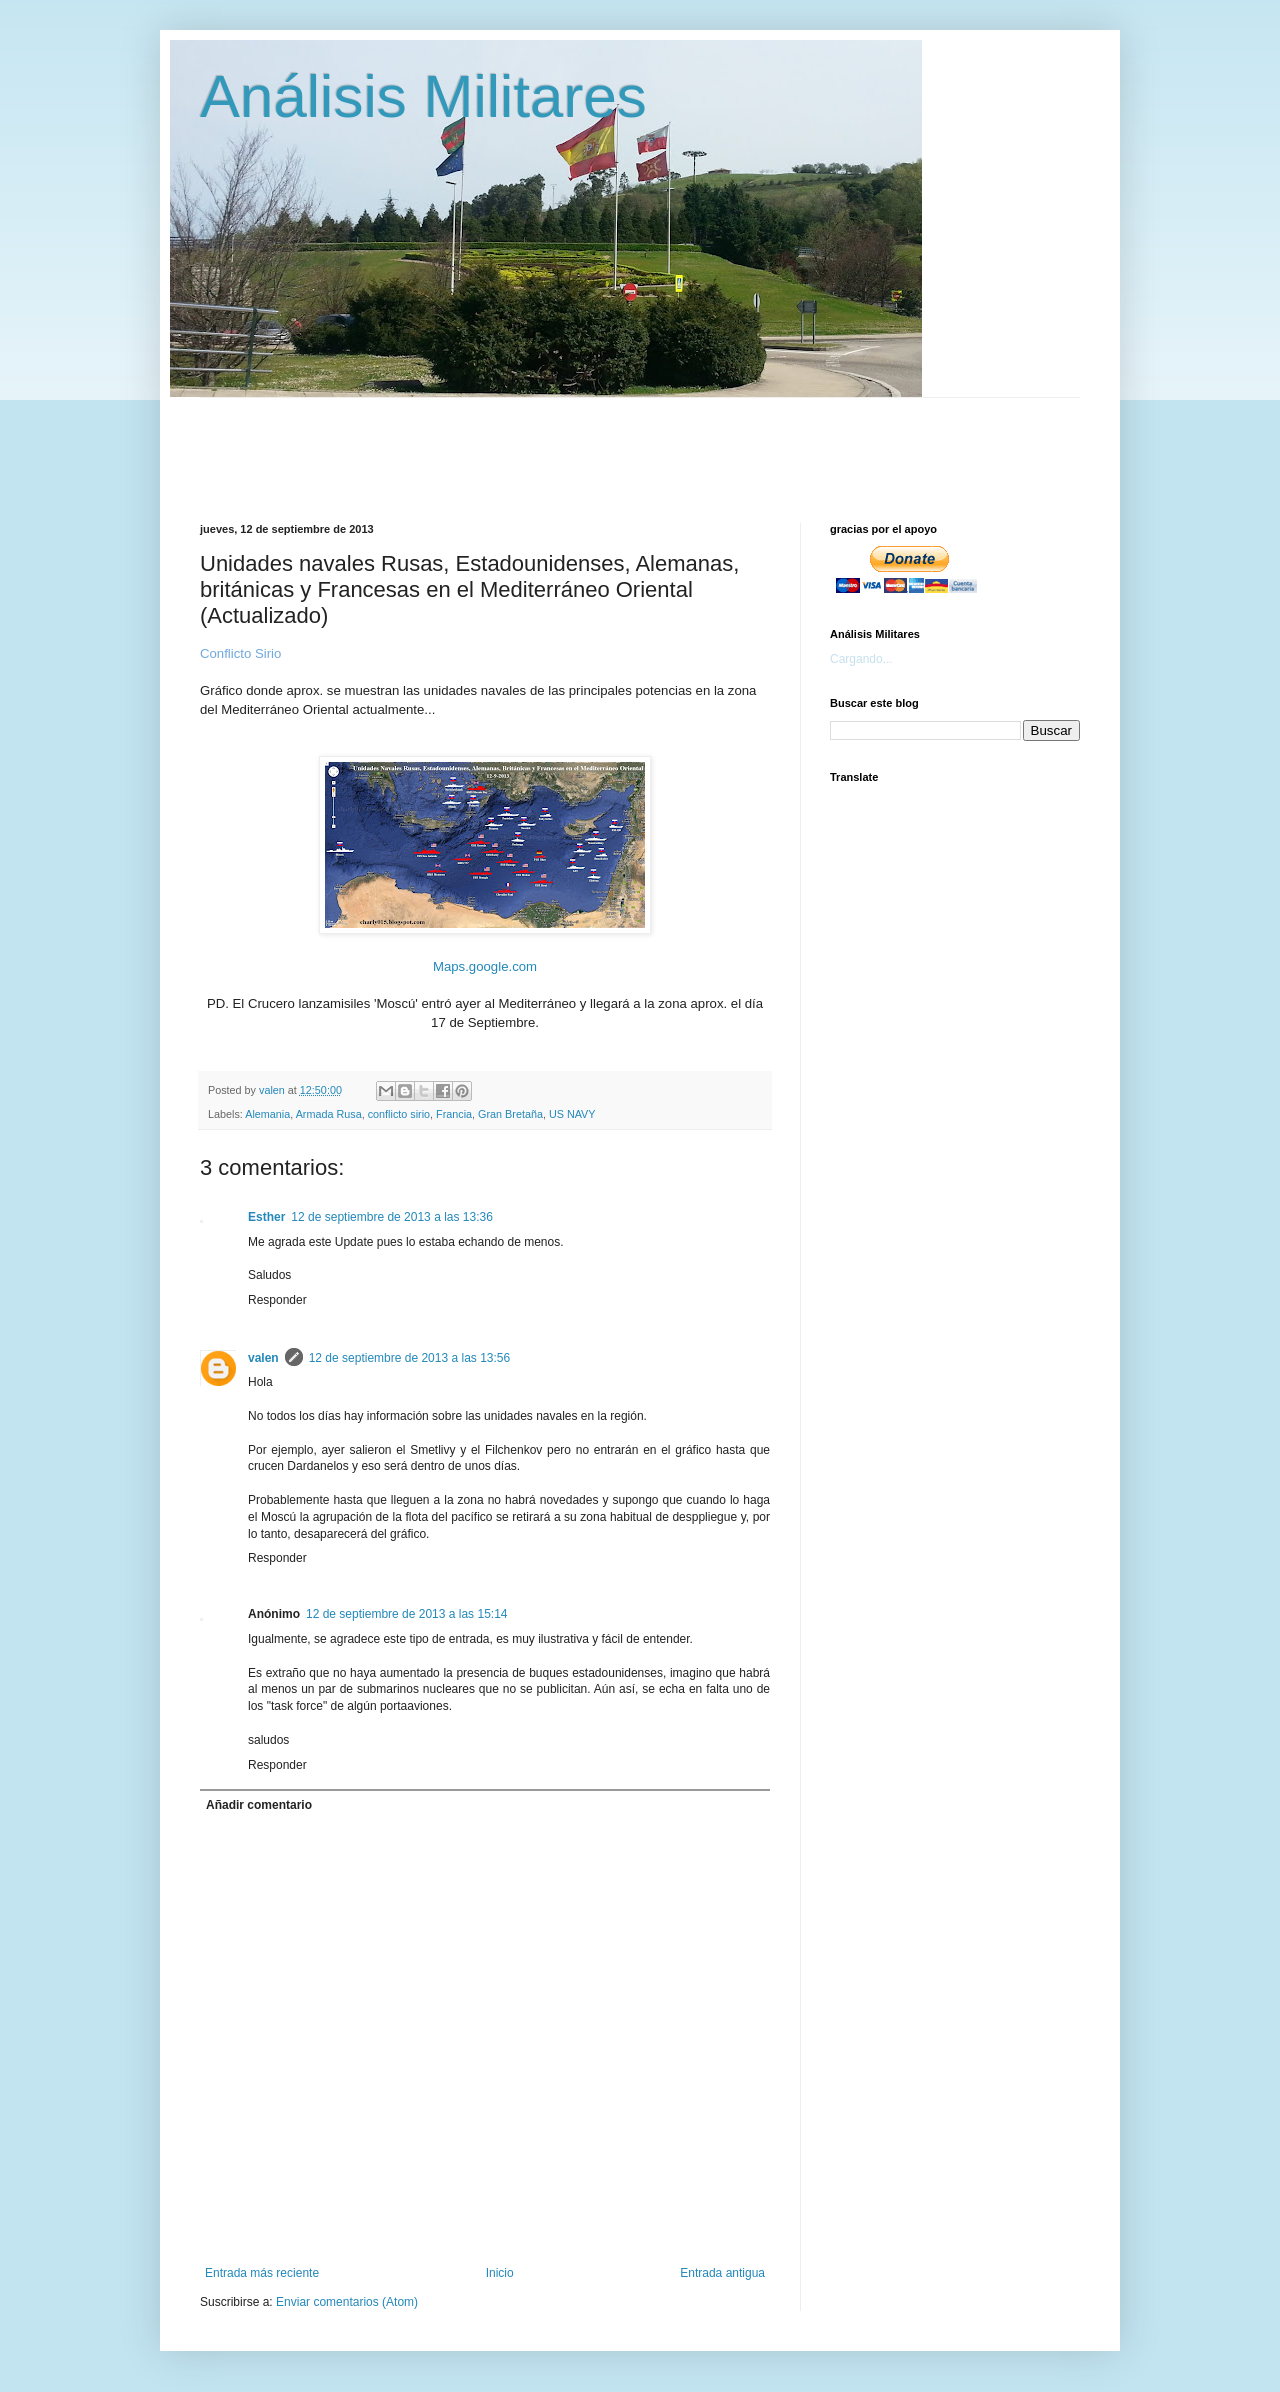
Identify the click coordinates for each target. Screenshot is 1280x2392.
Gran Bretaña (510, 1114)
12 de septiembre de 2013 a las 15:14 (406, 1614)
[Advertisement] (685, 443)
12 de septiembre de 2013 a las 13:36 (391, 1217)
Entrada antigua (722, 2273)
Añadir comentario (259, 1805)
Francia (454, 1114)
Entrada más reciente (262, 2273)
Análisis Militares (423, 96)
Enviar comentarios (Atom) (347, 2302)
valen (263, 1358)
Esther (266, 1217)
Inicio (500, 2273)
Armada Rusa (329, 1114)
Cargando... (861, 659)
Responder (277, 1300)
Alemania (267, 1114)
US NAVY (572, 1114)
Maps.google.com (485, 966)
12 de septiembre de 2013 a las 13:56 (409, 1358)
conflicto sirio (399, 1114)
